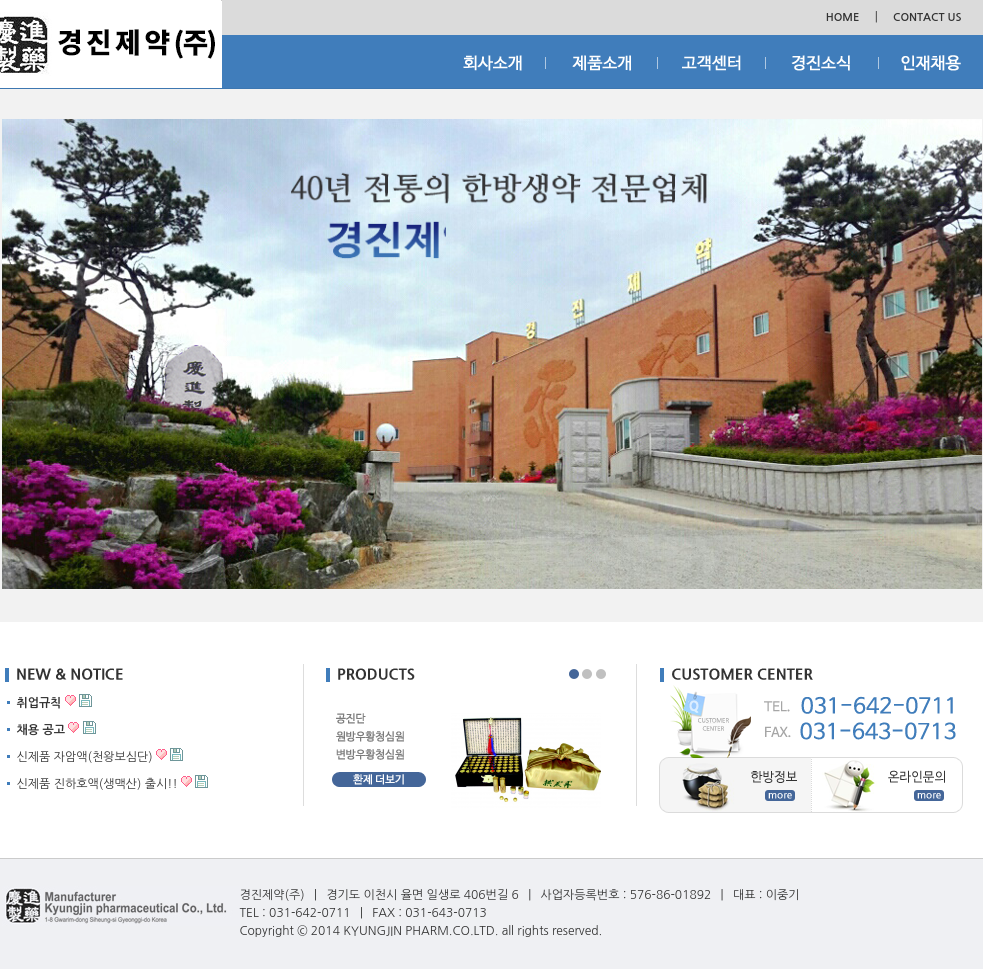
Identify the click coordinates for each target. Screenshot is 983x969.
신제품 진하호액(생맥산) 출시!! (97, 784)
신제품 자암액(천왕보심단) (85, 757)
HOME (843, 17)
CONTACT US (927, 17)
